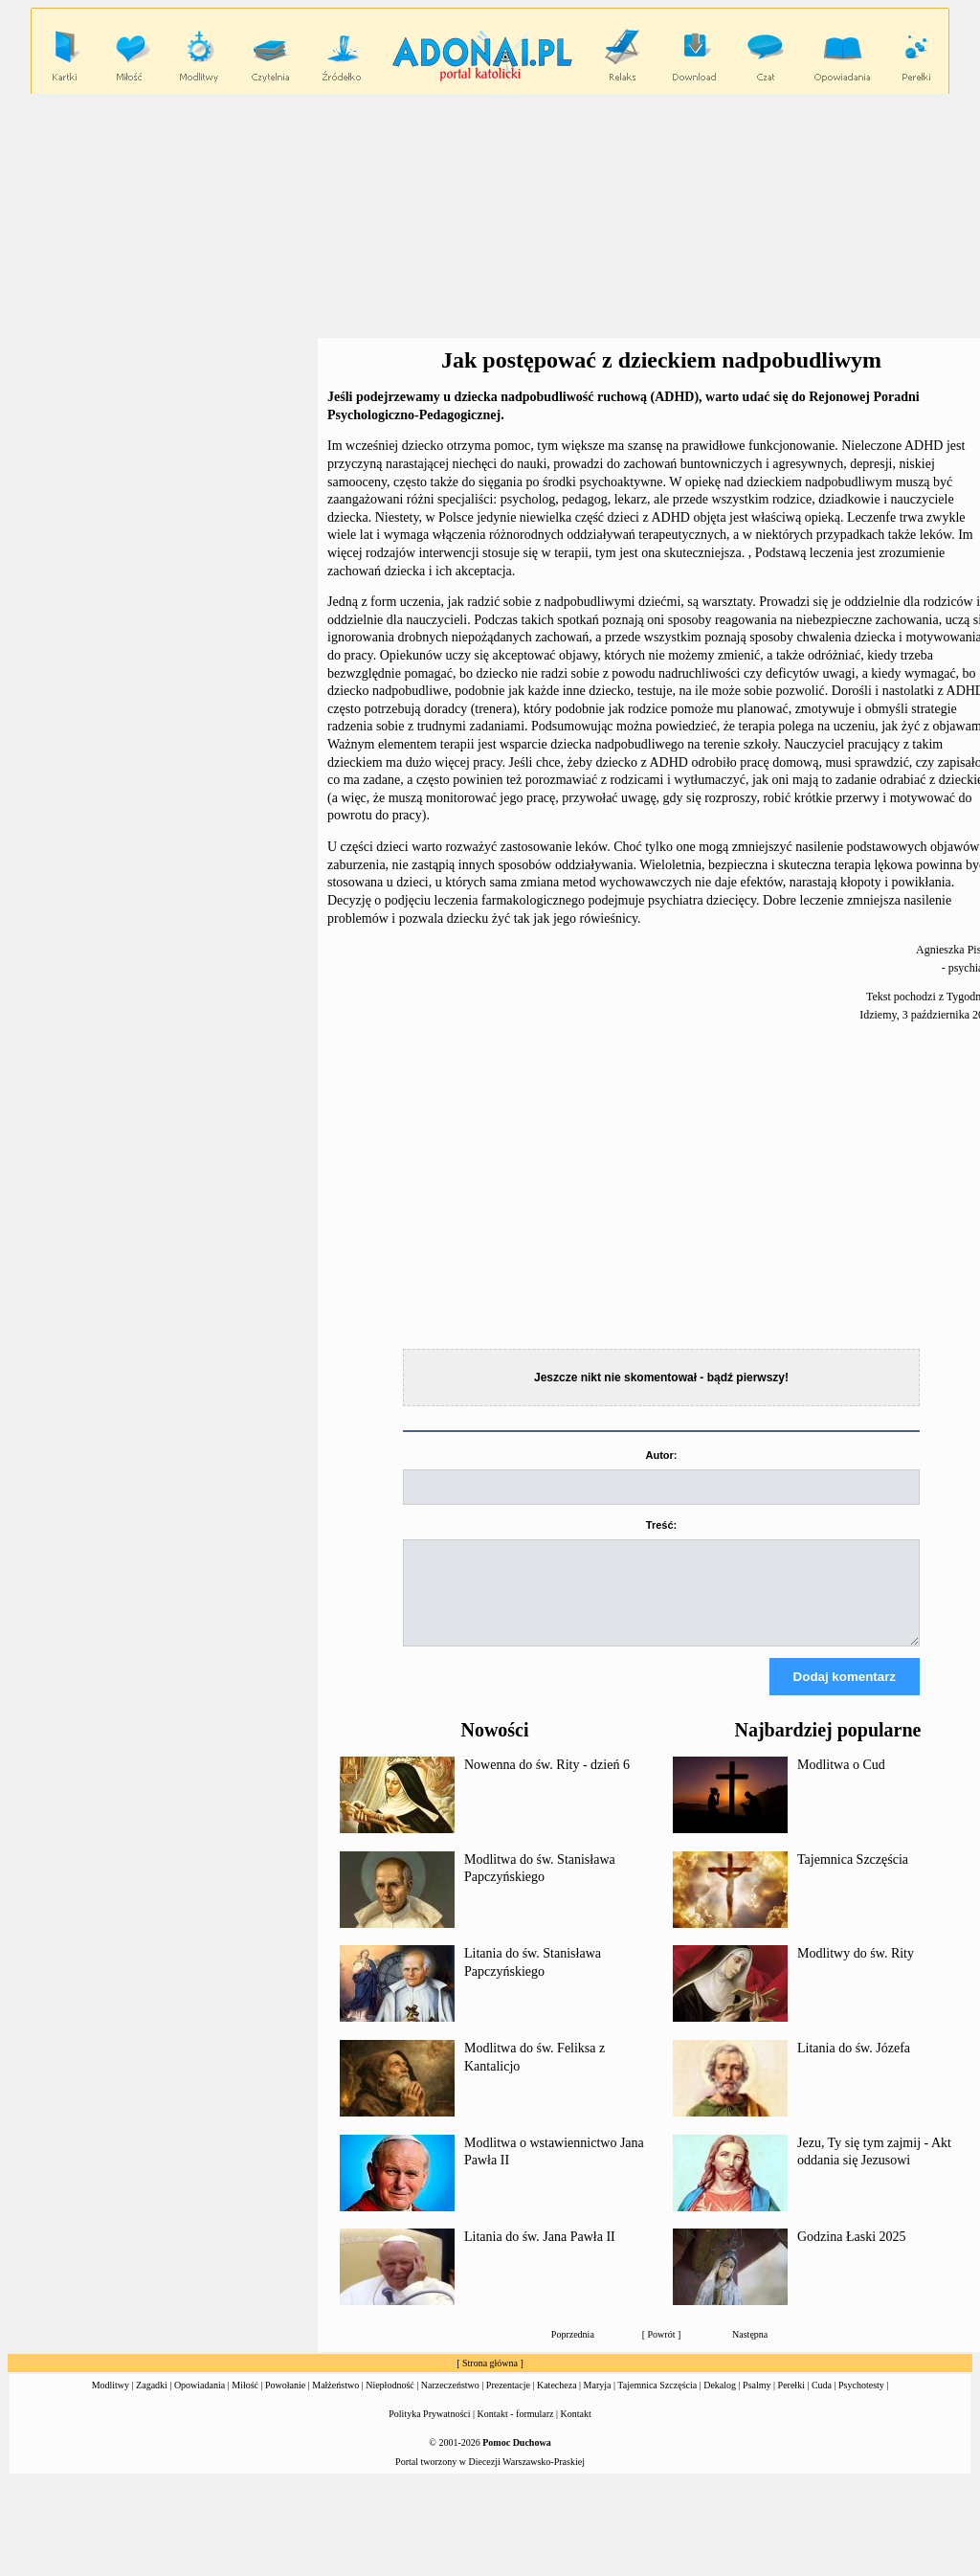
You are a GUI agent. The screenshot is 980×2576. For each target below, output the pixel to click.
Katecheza (557, 2402)
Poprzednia (572, 2351)
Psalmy (756, 2402)
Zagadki (151, 2402)
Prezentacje (508, 2402)
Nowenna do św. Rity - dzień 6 (547, 1782)
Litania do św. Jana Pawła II (539, 2254)
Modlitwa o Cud (841, 1782)
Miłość (245, 2402)
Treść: (661, 1525)
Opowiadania (199, 2402)
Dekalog (719, 2402)
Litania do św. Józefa (853, 2065)
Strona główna (490, 2380)
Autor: (662, 1455)
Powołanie (285, 2402)
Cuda (822, 2402)
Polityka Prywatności (429, 2431)
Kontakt (576, 2431)
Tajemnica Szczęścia (852, 1877)
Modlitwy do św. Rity (855, 1970)
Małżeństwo (335, 2402)
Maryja (598, 2402)
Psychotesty (861, 2402)
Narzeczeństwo (450, 2402)
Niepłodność (390, 2402)
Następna (750, 2351)
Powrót (662, 2351)
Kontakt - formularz (516, 2431)
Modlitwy (110, 2402)
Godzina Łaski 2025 (851, 2254)
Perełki (791, 2402)
